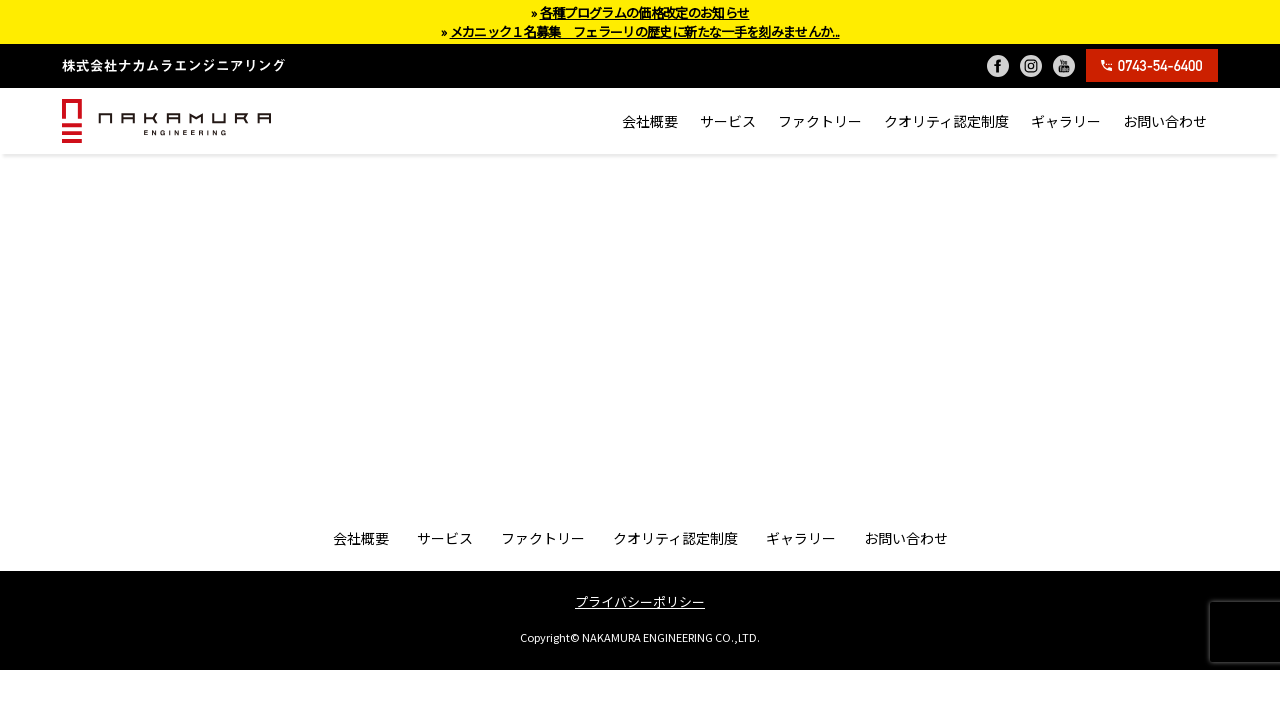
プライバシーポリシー (640, 601)
